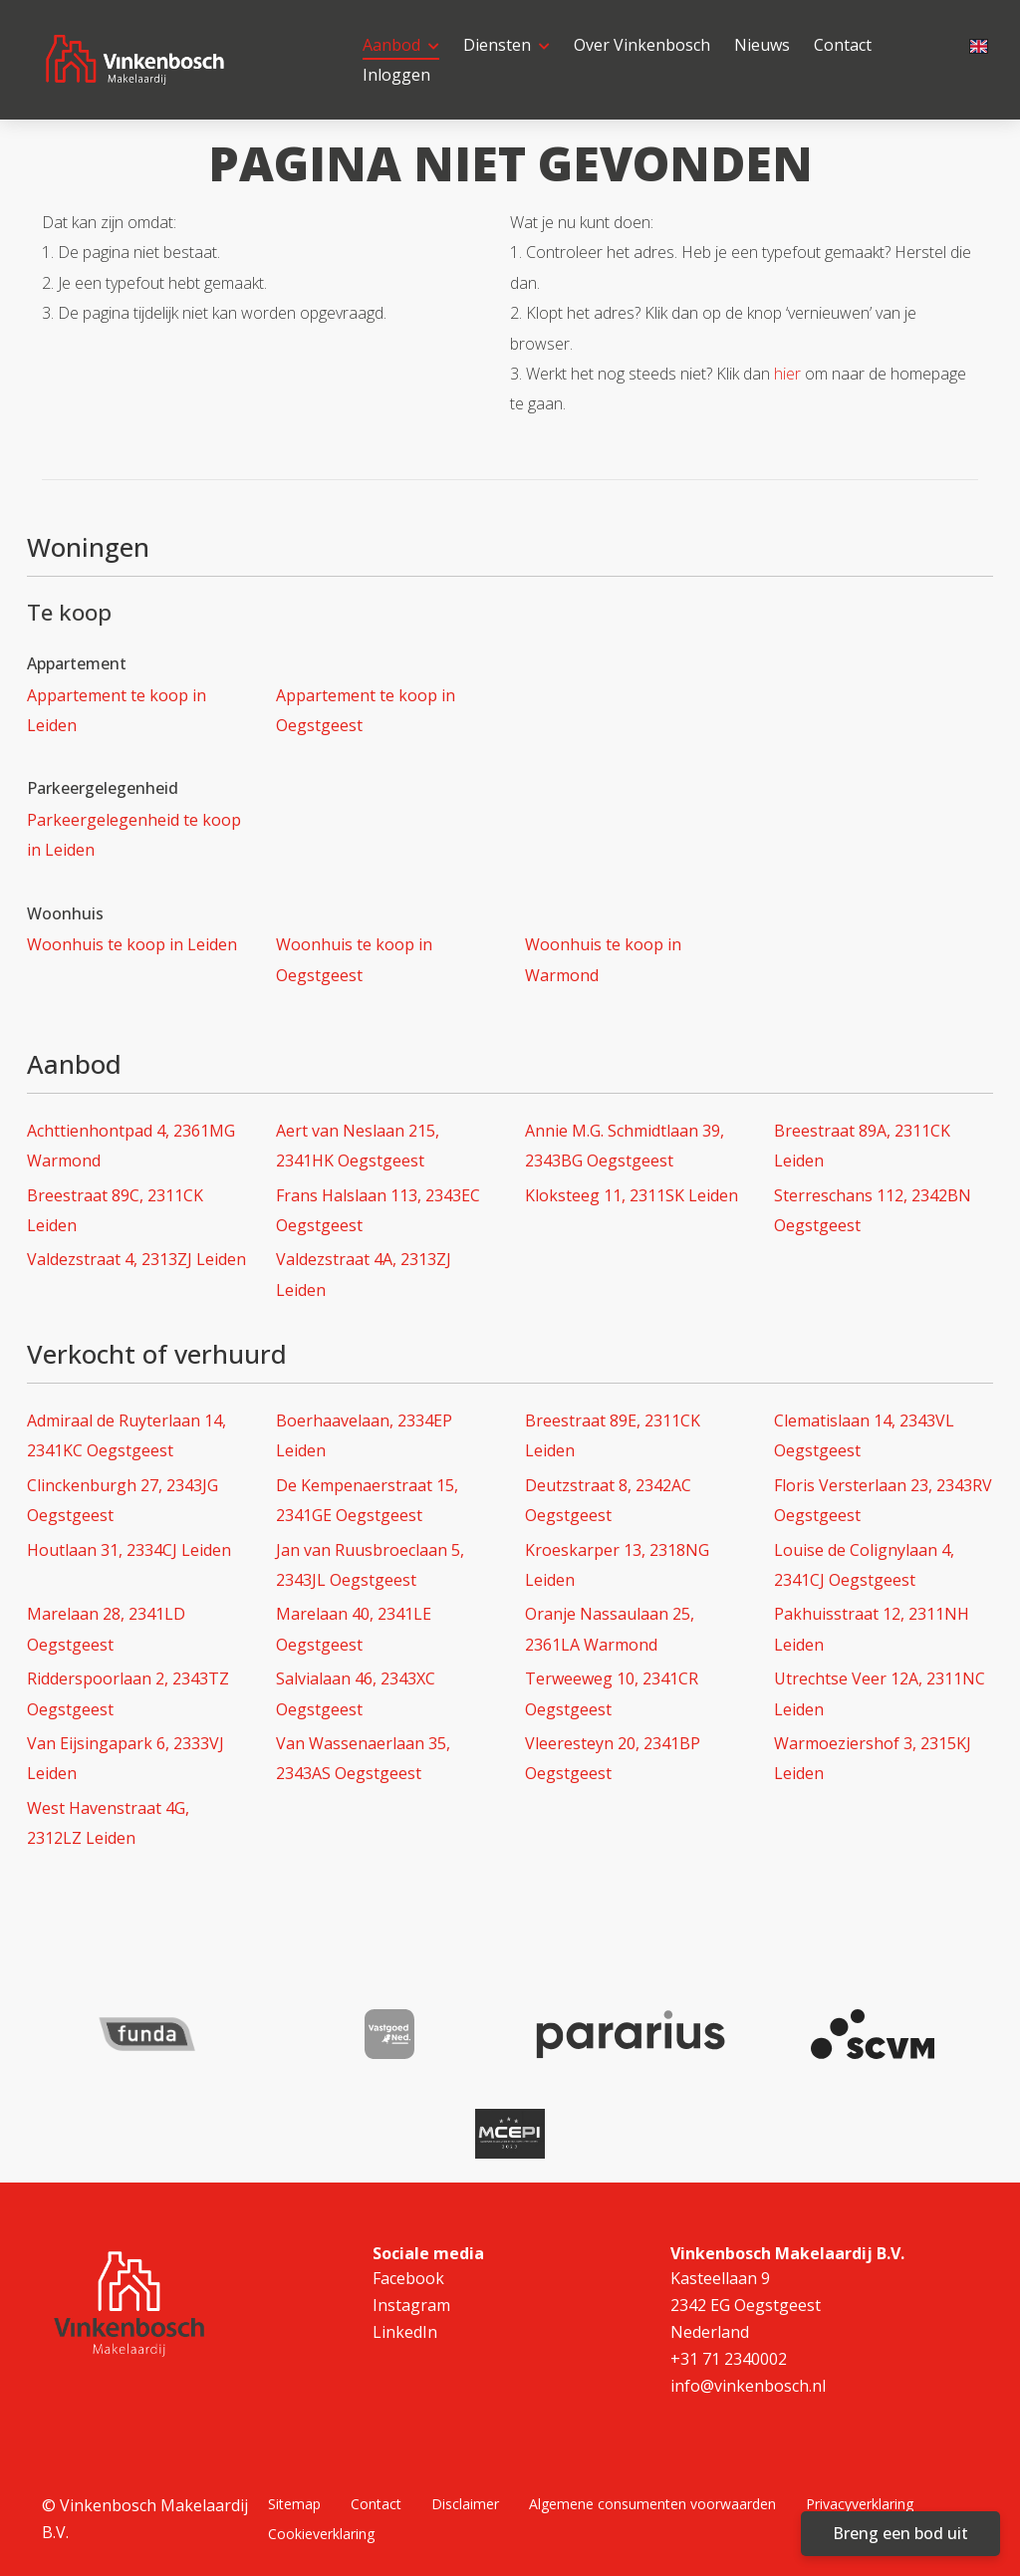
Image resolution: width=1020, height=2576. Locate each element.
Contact (843, 45)
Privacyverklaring (859, 2503)
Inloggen (396, 75)
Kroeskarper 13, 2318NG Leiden (617, 1565)
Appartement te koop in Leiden (116, 710)
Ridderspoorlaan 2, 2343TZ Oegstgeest (128, 1693)
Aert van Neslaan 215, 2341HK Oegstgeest (357, 1145)
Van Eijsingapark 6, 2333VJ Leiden (125, 1758)
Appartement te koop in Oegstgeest (365, 710)
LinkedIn (405, 2332)
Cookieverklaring (321, 2533)
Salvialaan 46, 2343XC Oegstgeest (355, 1693)
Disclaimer (465, 2503)
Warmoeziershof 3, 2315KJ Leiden (872, 1758)
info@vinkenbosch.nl (748, 2386)
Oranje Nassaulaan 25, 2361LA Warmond (609, 1629)
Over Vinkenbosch (642, 45)
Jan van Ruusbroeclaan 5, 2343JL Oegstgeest (370, 1565)
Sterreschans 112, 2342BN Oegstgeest (872, 1210)
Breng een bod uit (900, 2533)
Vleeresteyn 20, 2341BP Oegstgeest (612, 1758)
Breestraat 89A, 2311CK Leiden (862, 1145)
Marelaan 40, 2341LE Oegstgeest (353, 1629)
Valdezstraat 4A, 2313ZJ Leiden (363, 1274)
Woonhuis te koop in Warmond (603, 959)
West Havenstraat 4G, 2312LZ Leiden (108, 1823)
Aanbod (401, 45)
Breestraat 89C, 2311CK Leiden (115, 1210)
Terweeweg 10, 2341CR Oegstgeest (611, 1693)
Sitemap (294, 2503)
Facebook (408, 2278)
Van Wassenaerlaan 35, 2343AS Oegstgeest (363, 1758)
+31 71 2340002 (728, 2359)
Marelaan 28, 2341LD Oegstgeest (106, 1629)
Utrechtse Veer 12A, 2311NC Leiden (879, 1693)
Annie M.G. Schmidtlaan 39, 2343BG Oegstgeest (624, 1145)
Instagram (411, 2305)
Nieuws (762, 45)
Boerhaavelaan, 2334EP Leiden (364, 1435)
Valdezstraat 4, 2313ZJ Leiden (136, 1259)
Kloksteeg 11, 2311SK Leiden (631, 1195)
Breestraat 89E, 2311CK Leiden (612, 1435)
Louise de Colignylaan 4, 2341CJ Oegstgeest (864, 1565)
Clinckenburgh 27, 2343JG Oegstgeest (122, 1500)
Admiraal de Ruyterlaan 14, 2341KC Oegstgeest (126, 1435)
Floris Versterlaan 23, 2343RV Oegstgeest (883, 1500)
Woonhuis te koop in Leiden (132, 944)
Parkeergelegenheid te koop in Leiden (134, 835)
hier (787, 374)
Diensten (506, 45)
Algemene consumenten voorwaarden (652, 2503)
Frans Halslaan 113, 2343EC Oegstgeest (378, 1210)
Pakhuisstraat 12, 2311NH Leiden (871, 1629)
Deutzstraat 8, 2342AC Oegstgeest (608, 1500)
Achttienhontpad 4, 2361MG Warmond (131, 1145)
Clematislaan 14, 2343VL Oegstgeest (864, 1435)
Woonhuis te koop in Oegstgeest (354, 959)
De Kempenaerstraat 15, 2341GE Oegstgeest (367, 1500)
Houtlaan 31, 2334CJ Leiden (129, 1550)
